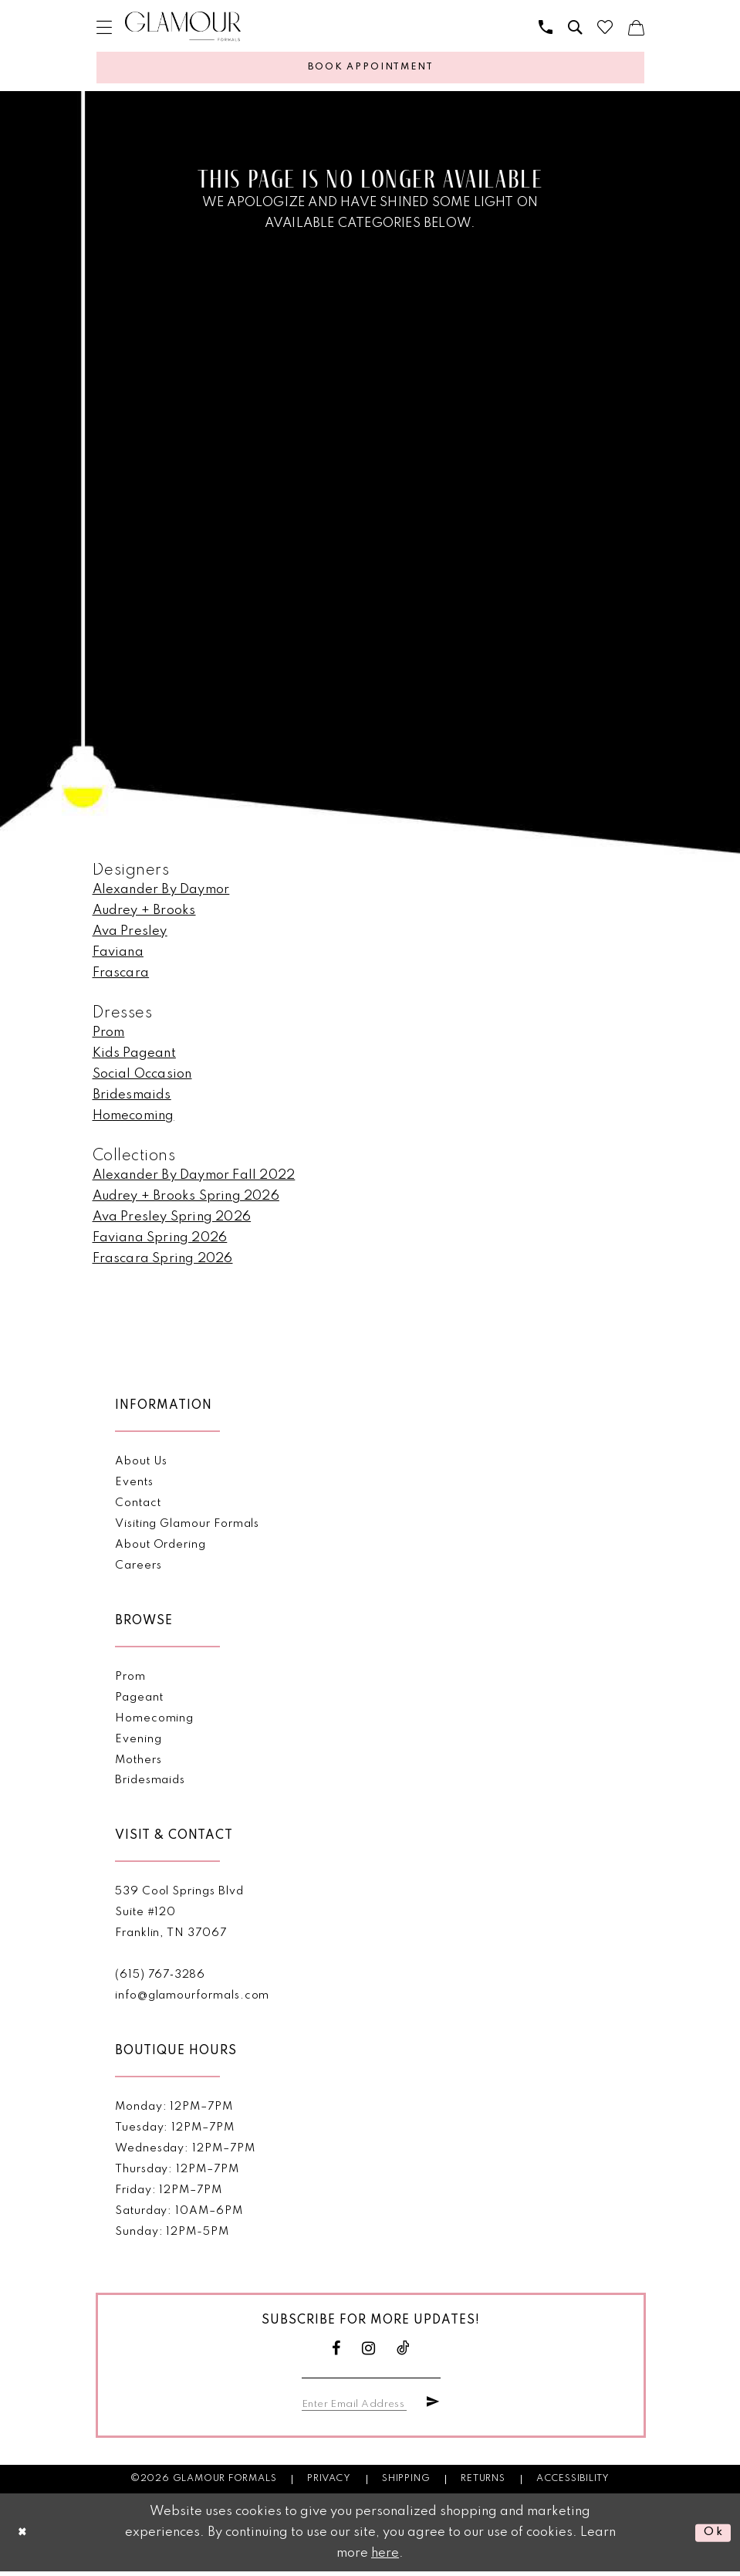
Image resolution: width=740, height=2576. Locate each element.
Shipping (406, 2483)
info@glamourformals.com (192, 1998)
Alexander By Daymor (161, 892)
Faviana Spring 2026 (160, 1240)
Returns (483, 2483)
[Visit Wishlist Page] (605, 27)
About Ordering (160, 1547)
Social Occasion (142, 1077)
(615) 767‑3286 (160, 1977)
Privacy (329, 2483)
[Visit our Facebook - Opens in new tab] (336, 2352)
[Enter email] (358, 2406)
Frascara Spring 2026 (163, 1261)
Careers (138, 1568)
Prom (109, 1035)
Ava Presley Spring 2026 (172, 1220)
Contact (138, 1506)
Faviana (118, 955)
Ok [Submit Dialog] (712, 2537)
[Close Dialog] (24, 2537)
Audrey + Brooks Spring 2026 (186, 1199)
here (385, 2557)
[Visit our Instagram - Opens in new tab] (369, 2352)
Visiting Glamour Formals (187, 1527)
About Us (141, 1464)
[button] (104, 27)
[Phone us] (545, 27)
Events (134, 1485)
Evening (138, 1742)
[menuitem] (104, 27)
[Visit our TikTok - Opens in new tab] (403, 2351)
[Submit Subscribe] (431, 2406)
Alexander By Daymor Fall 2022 (194, 1178)
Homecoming (133, 1119)
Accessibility (573, 2483)
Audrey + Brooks (144, 913)
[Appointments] (370, 69)
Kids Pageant (134, 1056)
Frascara (121, 976)
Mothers (138, 1763)
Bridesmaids (132, 1098)
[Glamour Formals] (183, 27)
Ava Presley (130, 934)
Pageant (139, 1700)
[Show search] (575, 27)
